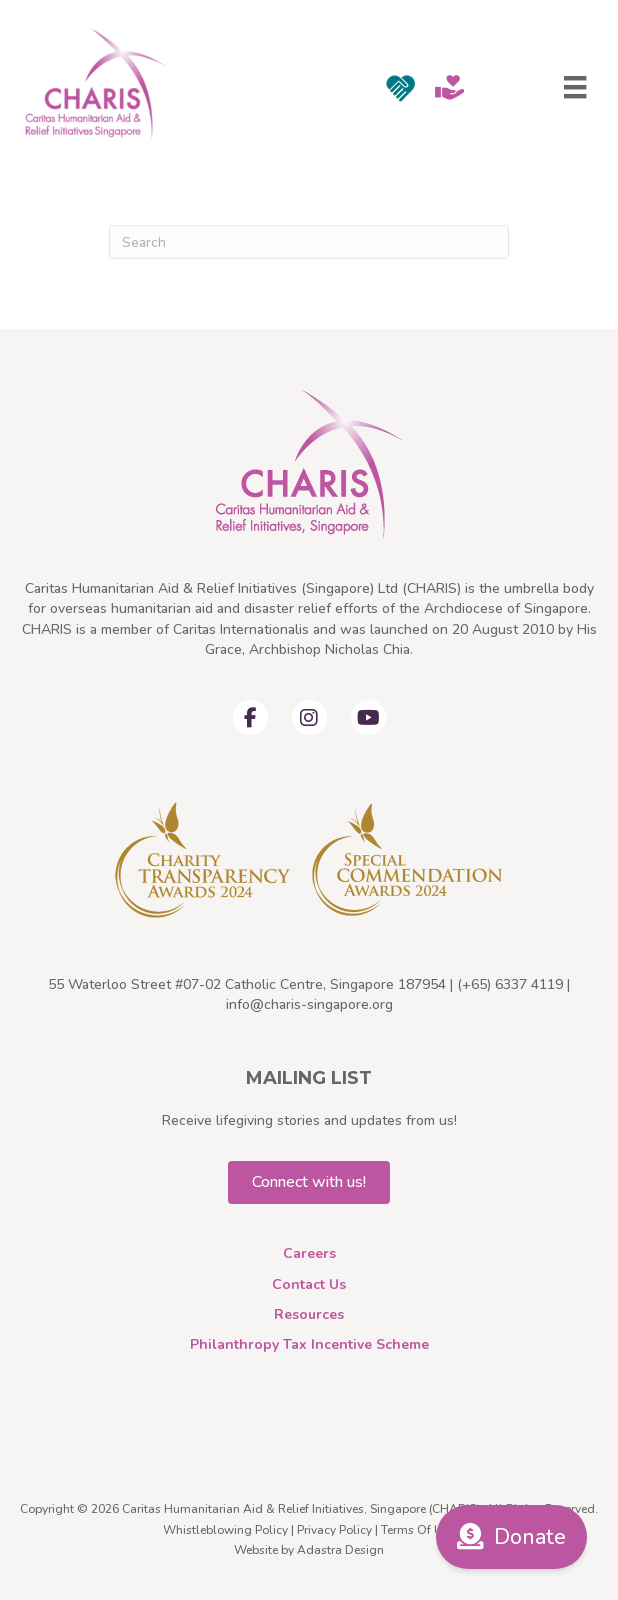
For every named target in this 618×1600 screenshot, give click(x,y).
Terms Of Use (418, 1530)
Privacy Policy (334, 1530)
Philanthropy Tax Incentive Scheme (309, 1344)
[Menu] (575, 87)
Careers (309, 1253)
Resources (309, 1314)
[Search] (309, 242)
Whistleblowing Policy (225, 1530)
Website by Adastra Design (309, 1550)
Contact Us (309, 1284)
